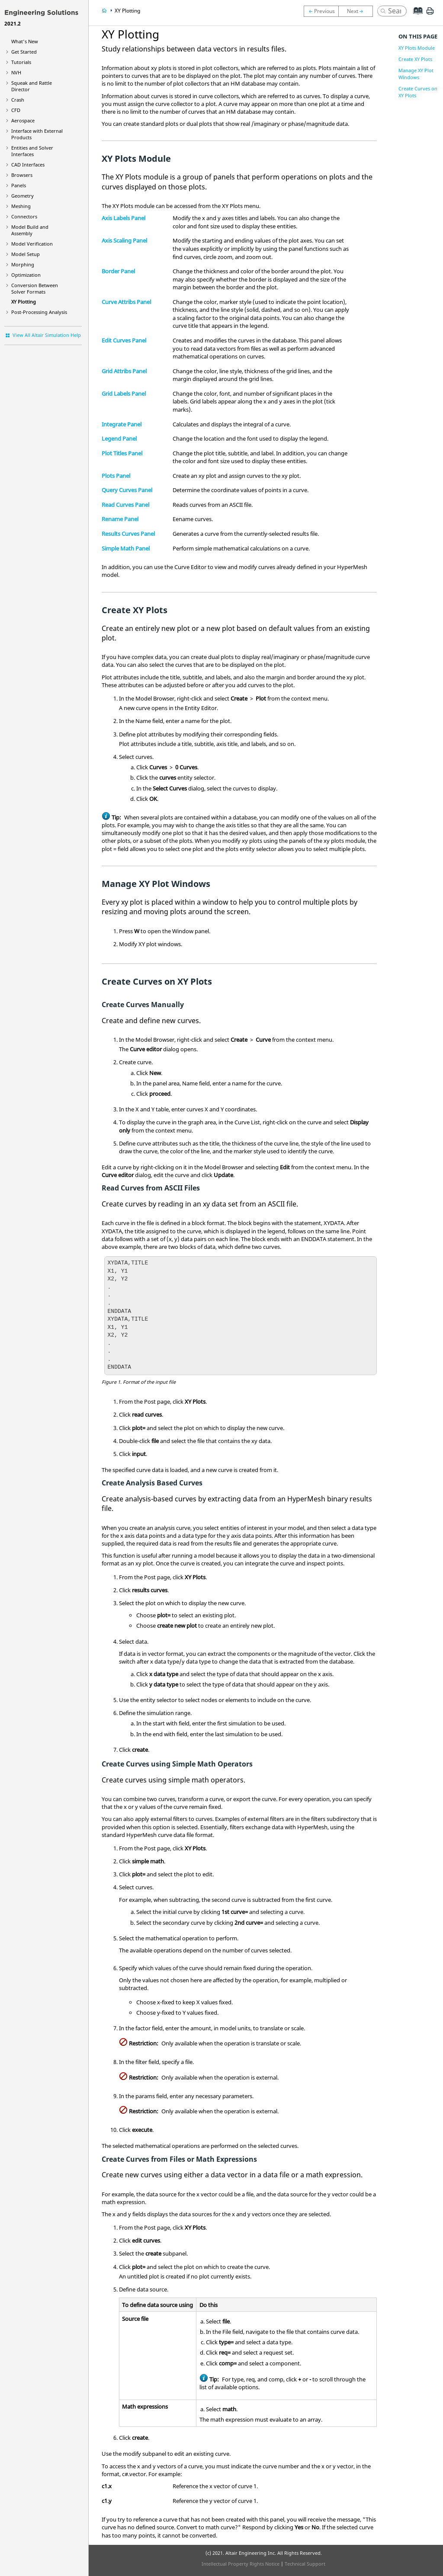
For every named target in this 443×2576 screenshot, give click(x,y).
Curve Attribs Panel (126, 302)
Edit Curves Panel (124, 340)
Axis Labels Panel (123, 218)
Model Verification (32, 243)
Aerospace (23, 120)
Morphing (22, 264)
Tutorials (21, 62)
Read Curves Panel (125, 505)
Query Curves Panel (127, 490)
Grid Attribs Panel (124, 371)
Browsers (21, 175)
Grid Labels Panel (124, 393)
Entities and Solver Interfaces (32, 150)
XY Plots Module (416, 48)
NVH (16, 72)
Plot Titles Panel (122, 453)
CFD (15, 110)
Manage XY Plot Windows (415, 73)
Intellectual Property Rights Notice (240, 2563)
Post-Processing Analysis (39, 312)
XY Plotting (23, 301)
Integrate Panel (121, 424)
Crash (17, 99)
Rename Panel (120, 519)
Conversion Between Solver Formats (34, 288)
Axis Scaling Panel (124, 240)
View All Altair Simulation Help (47, 335)
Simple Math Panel (126, 548)
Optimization (26, 275)
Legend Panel (119, 438)
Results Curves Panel (128, 534)
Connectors (24, 216)
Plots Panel (116, 476)
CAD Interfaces (28, 164)
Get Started (24, 51)
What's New (24, 41)
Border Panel (118, 271)
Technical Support (305, 2563)
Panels (18, 185)
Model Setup (25, 254)
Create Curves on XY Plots (417, 92)
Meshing (21, 206)
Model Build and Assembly (29, 230)
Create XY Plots (415, 59)
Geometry (22, 195)
